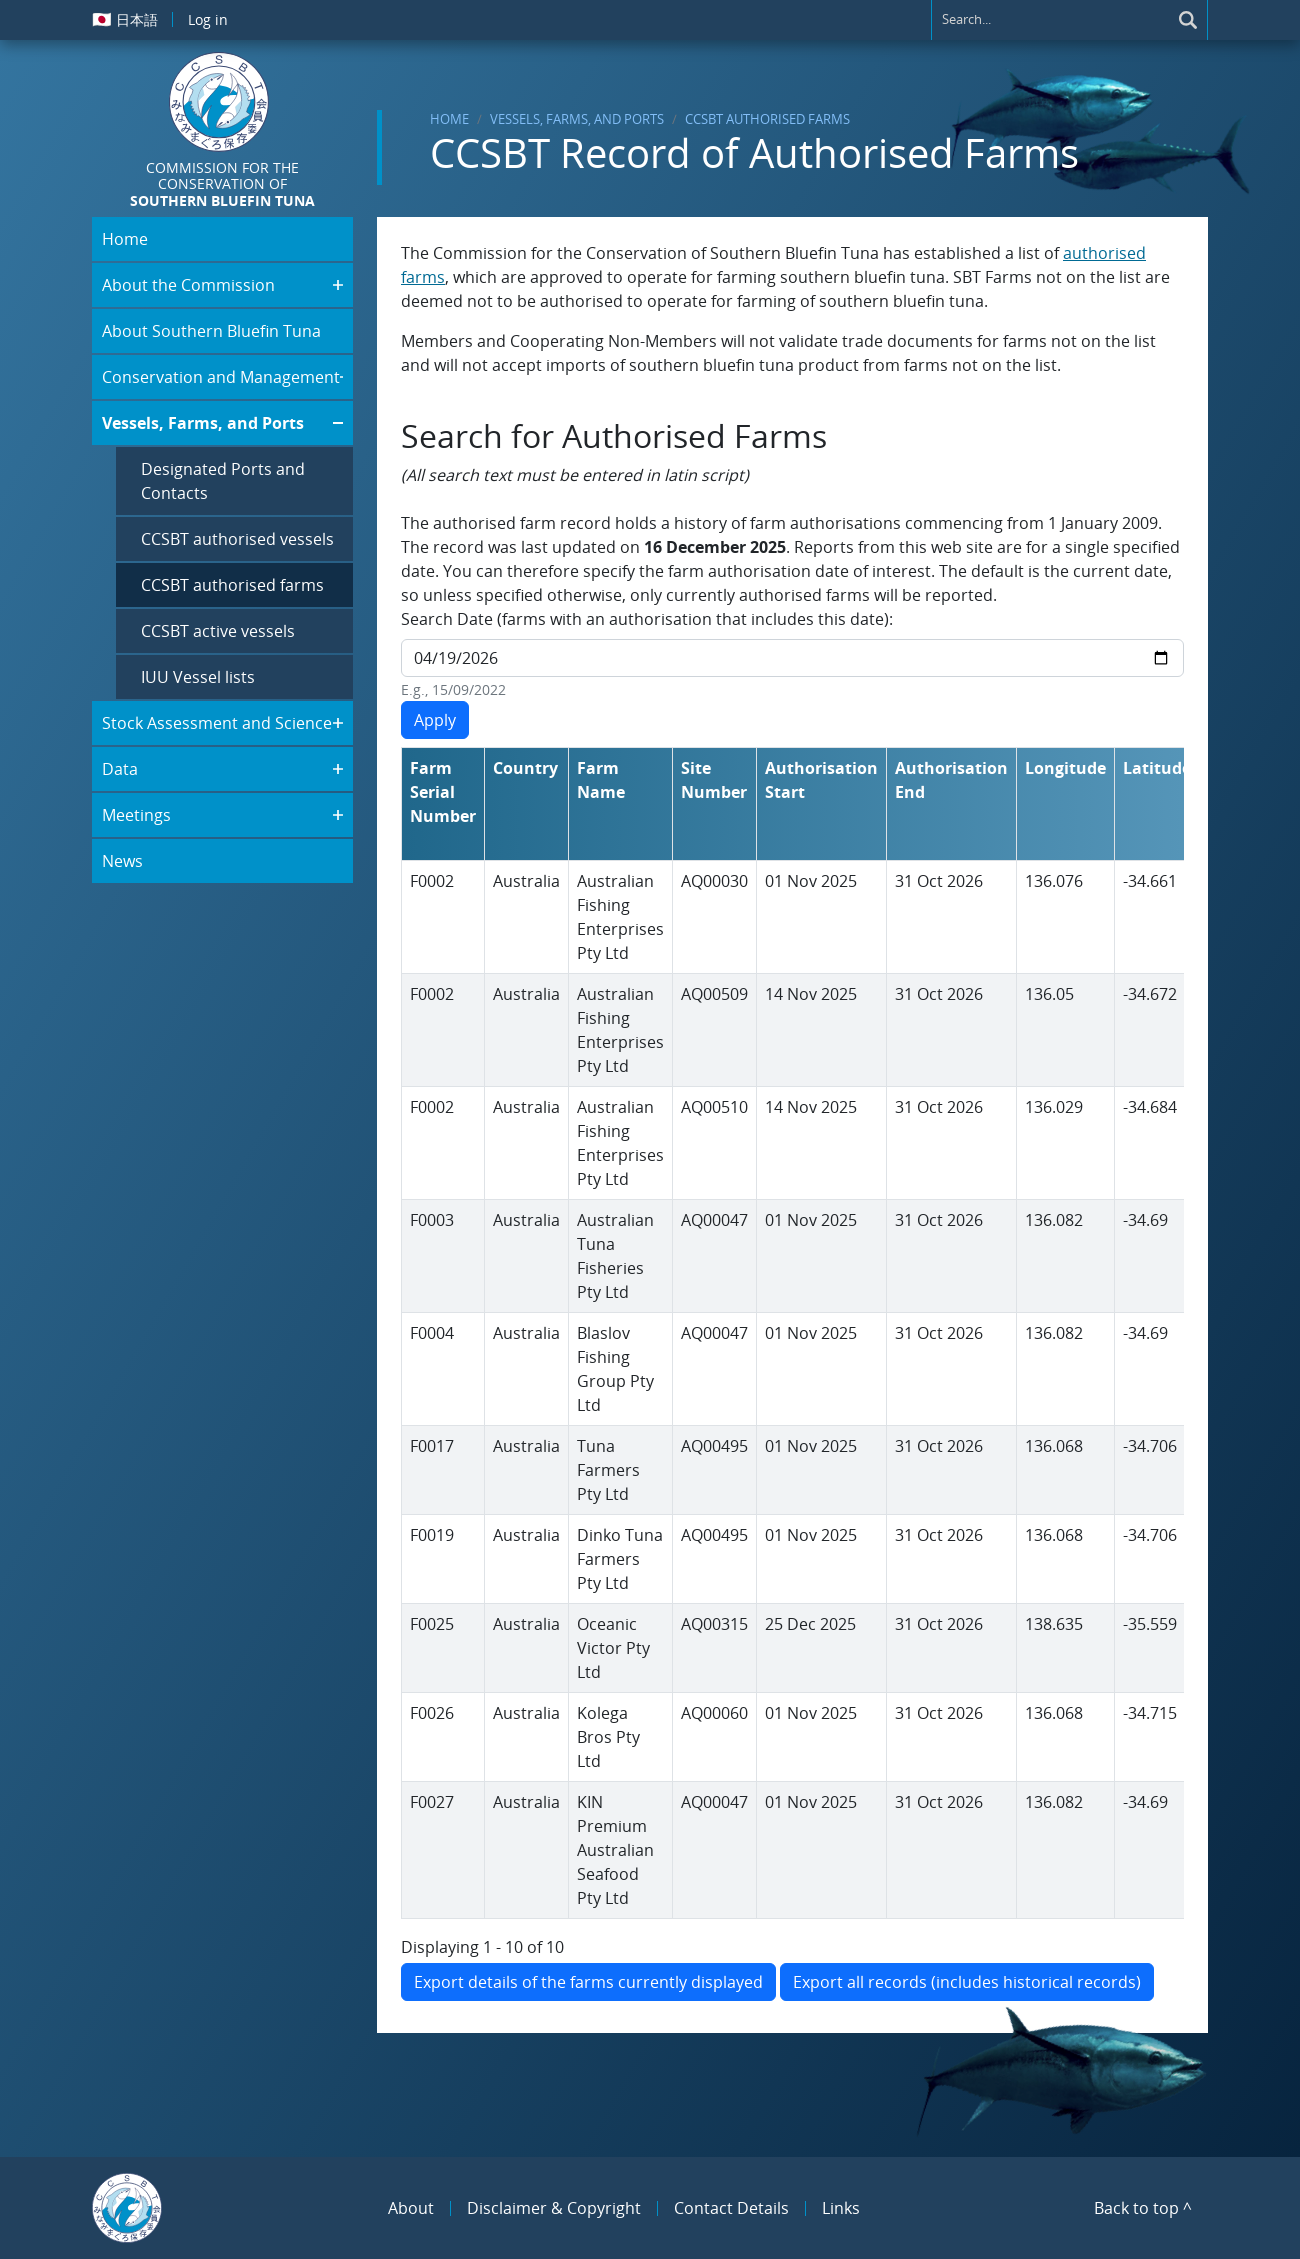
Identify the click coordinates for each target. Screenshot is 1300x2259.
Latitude (1157, 768)
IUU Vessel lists (198, 677)
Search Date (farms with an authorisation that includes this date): (647, 619)
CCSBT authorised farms (767, 119)
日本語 (125, 19)
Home (449, 119)
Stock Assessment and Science (217, 723)
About (411, 2208)
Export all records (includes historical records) (967, 1982)
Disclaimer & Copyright (554, 2208)
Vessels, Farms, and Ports (577, 119)
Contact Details (731, 2208)
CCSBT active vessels (218, 631)
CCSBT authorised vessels (237, 539)
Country (525, 768)
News (122, 861)
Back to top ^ (1143, 2208)
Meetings (136, 815)
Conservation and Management (221, 377)
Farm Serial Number (443, 792)
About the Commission (188, 285)
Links (841, 2208)
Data (120, 769)
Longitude (1065, 768)
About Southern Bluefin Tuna (211, 331)
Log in (208, 19)
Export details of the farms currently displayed (588, 1982)
